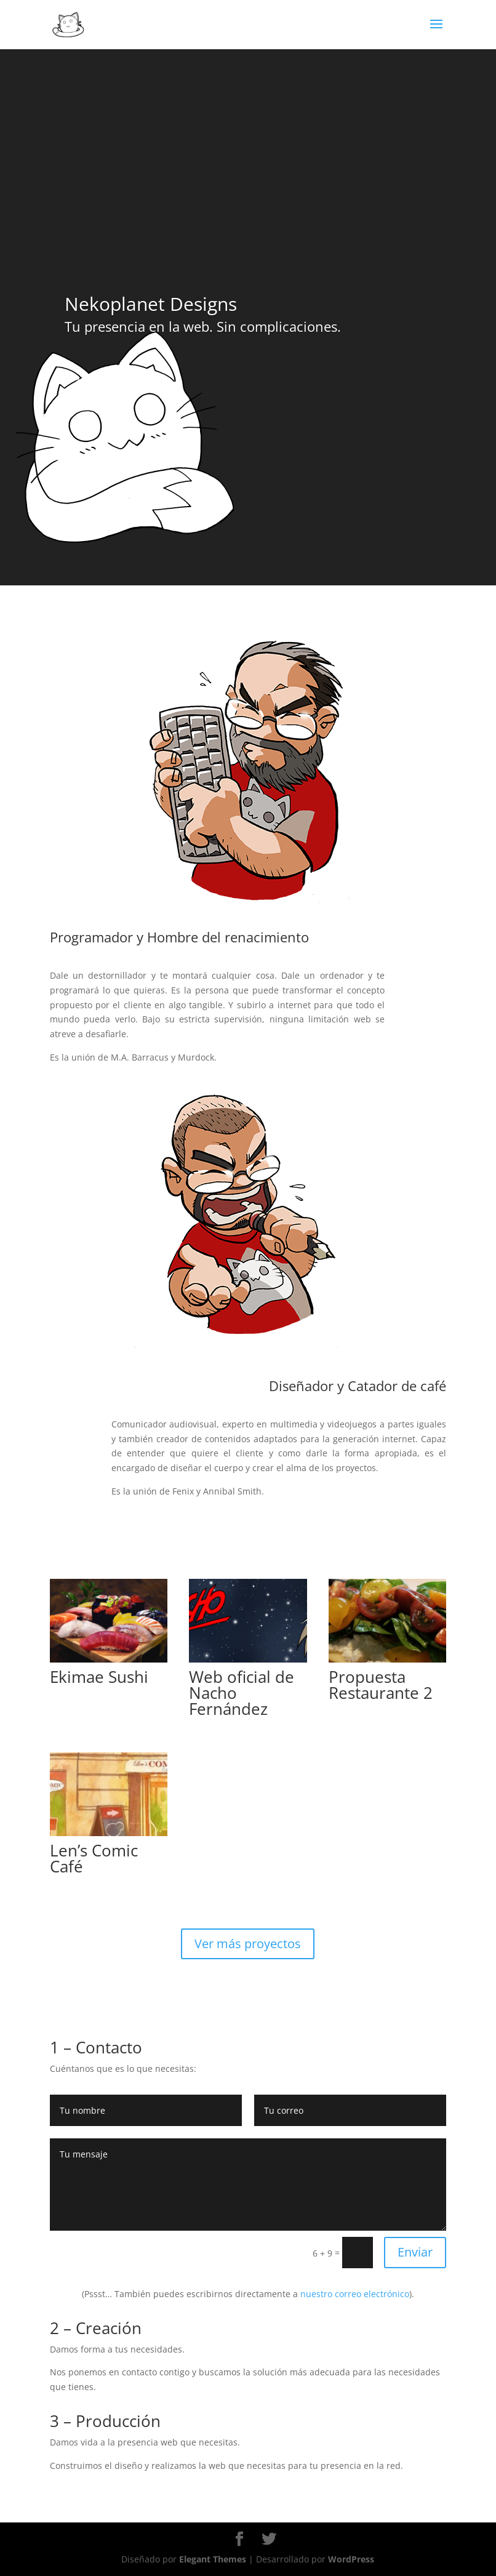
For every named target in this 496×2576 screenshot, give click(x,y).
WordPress (351, 2559)
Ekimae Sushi (99, 1677)
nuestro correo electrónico (354, 2294)
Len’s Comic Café (94, 1858)
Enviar (415, 2252)
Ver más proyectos (247, 1943)
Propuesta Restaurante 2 (381, 1685)
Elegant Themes (212, 2559)
